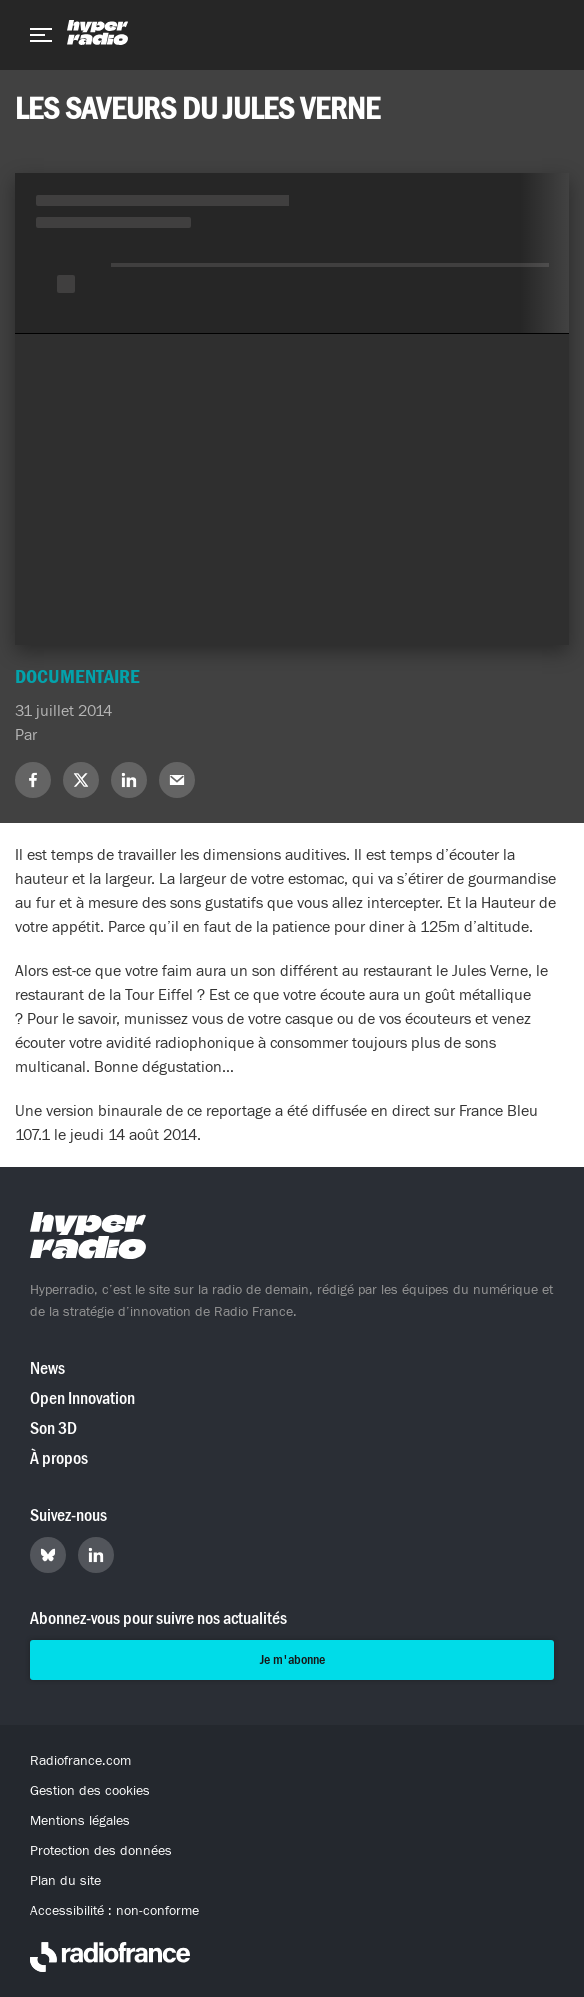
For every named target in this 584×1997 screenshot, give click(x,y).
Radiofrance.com (80, 1761)
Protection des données (101, 1851)
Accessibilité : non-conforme (114, 1911)
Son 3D (53, 1428)
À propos (59, 1458)
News (47, 1368)
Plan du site (65, 1881)
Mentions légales (80, 1821)
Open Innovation (82, 1398)
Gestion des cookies (90, 1791)
